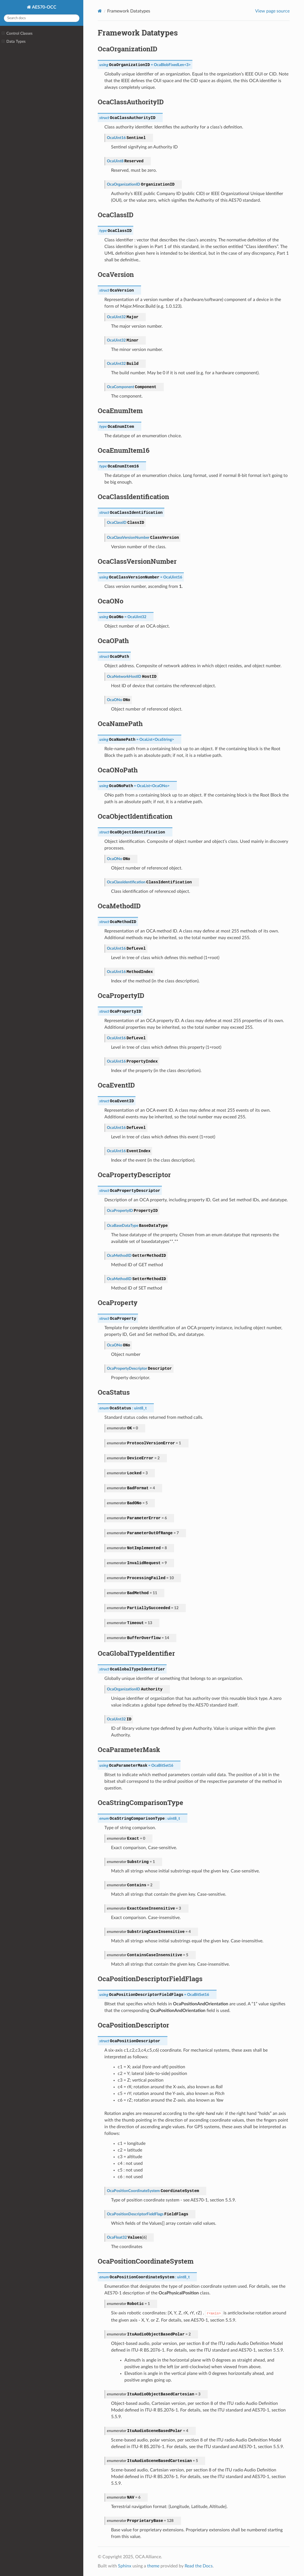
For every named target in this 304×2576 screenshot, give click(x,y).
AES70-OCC (43, 7)
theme (153, 2566)
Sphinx (124, 2566)
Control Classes (17, 33)
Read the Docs (199, 2566)
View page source (272, 11)
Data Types (14, 41)
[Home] (100, 11)
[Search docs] (42, 18)
